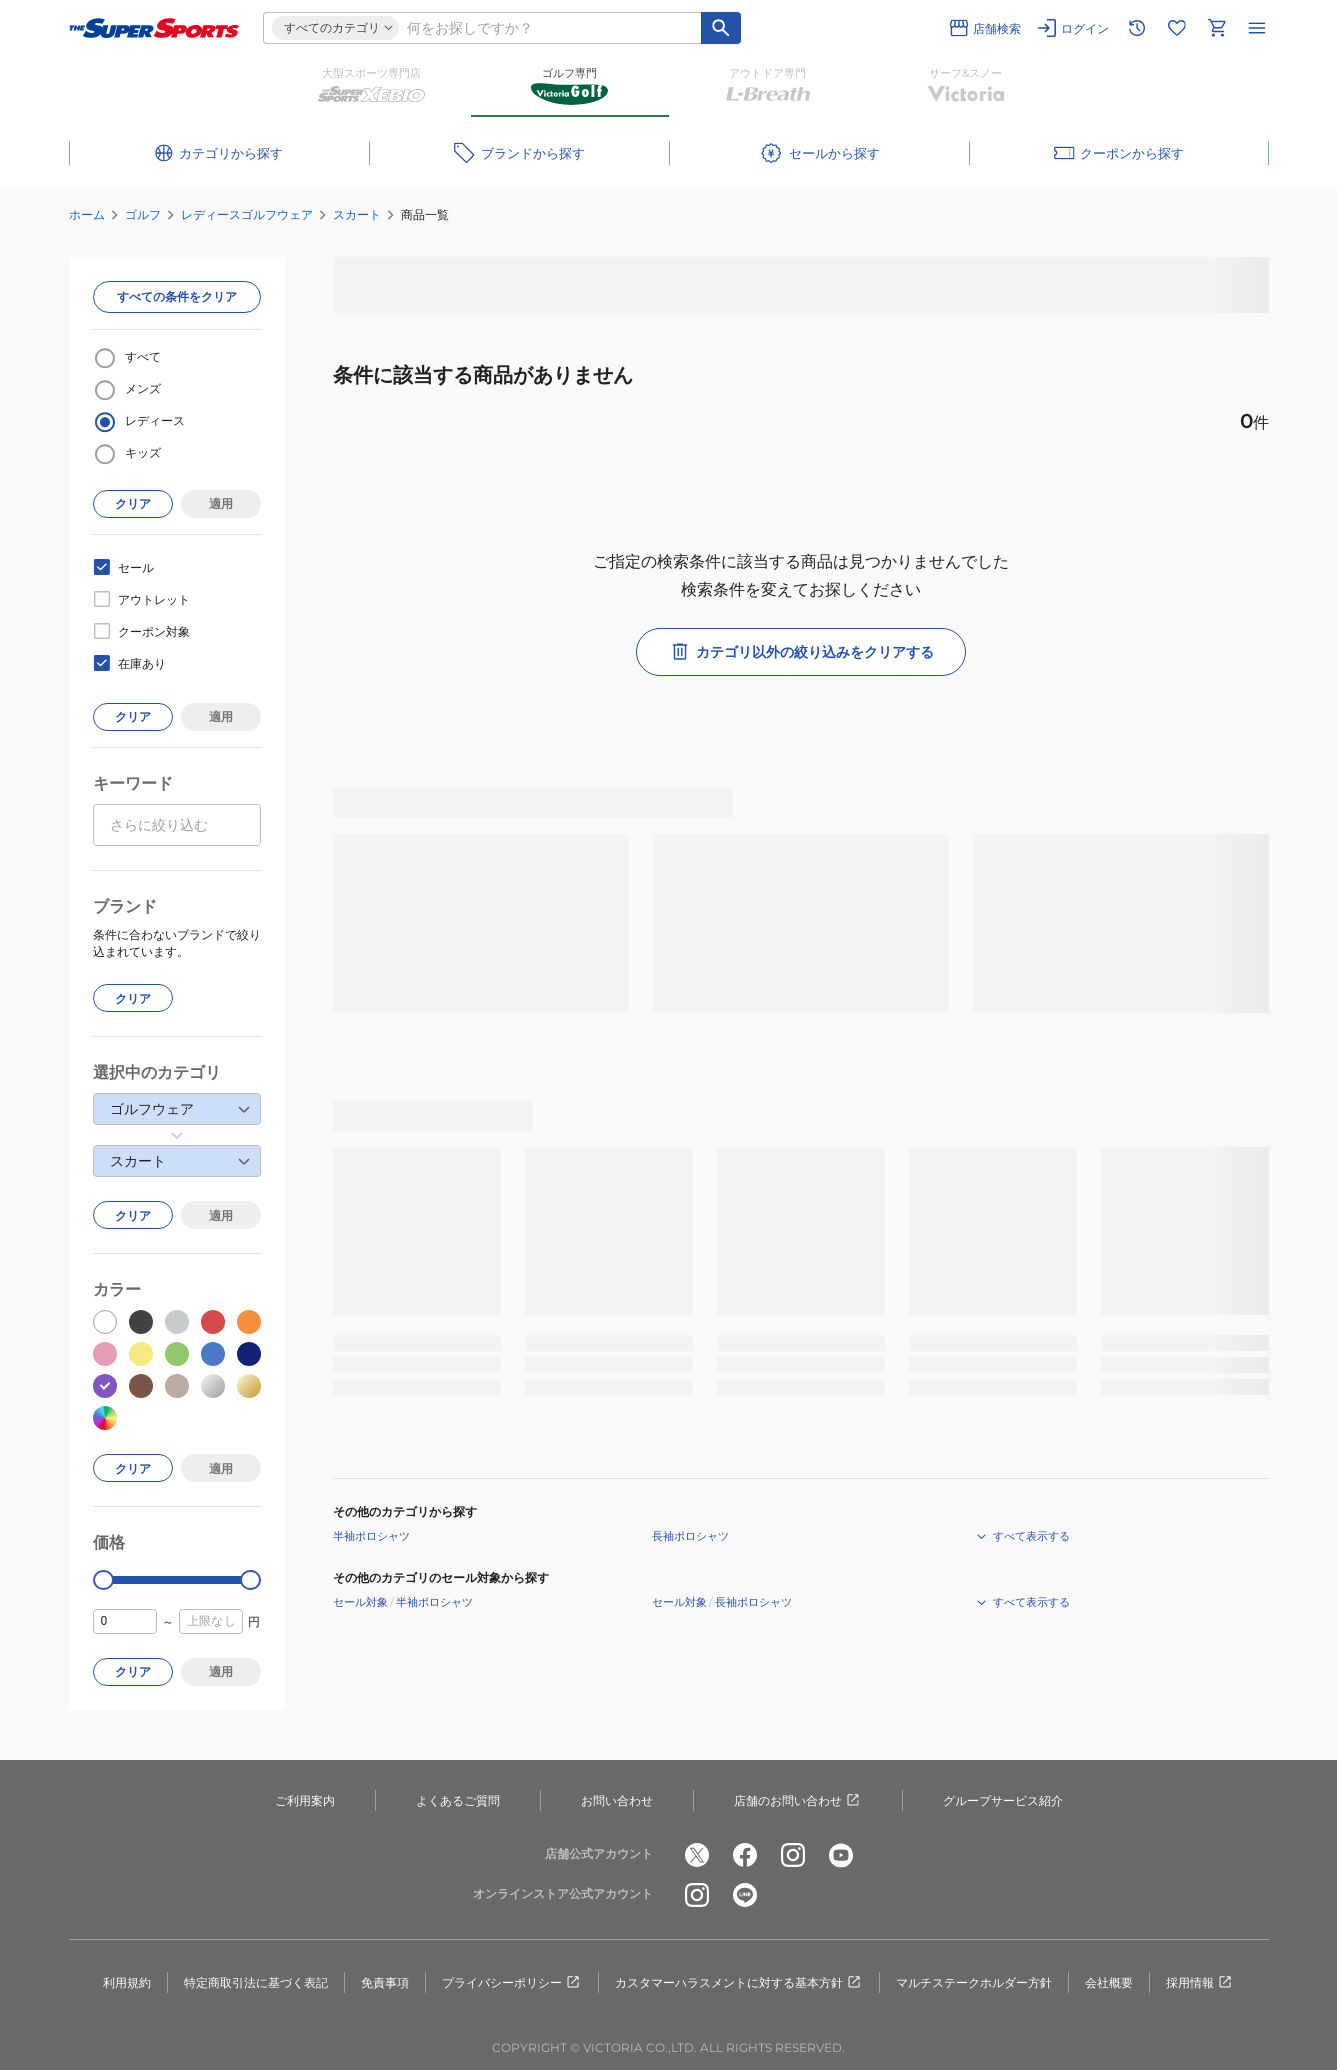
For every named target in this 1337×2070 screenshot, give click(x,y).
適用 (221, 503)
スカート (357, 214)
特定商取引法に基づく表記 (256, 1982)
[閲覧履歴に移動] (1137, 28)
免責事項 (385, 1982)
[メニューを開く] (1257, 28)
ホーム (87, 214)
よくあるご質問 (458, 1800)
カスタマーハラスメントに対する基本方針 (739, 1983)
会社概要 (1109, 1982)
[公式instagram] (793, 1855)
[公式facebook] (745, 1855)
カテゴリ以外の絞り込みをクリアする (801, 652)
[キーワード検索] (721, 28)
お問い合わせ (617, 1800)
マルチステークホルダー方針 (974, 1982)
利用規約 (127, 1982)
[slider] (103, 1580)
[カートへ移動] (1217, 28)
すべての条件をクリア (177, 296)
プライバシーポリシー (512, 1983)
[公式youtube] (841, 1855)
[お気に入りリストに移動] (1177, 28)
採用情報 (1200, 1983)
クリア (133, 503)
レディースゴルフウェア (247, 214)
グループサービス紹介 (1003, 1800)
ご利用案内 (305, 1800)
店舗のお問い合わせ (798, 1801)
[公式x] (697, 1855)
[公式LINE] (745, 1895)
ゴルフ (143, 214)
